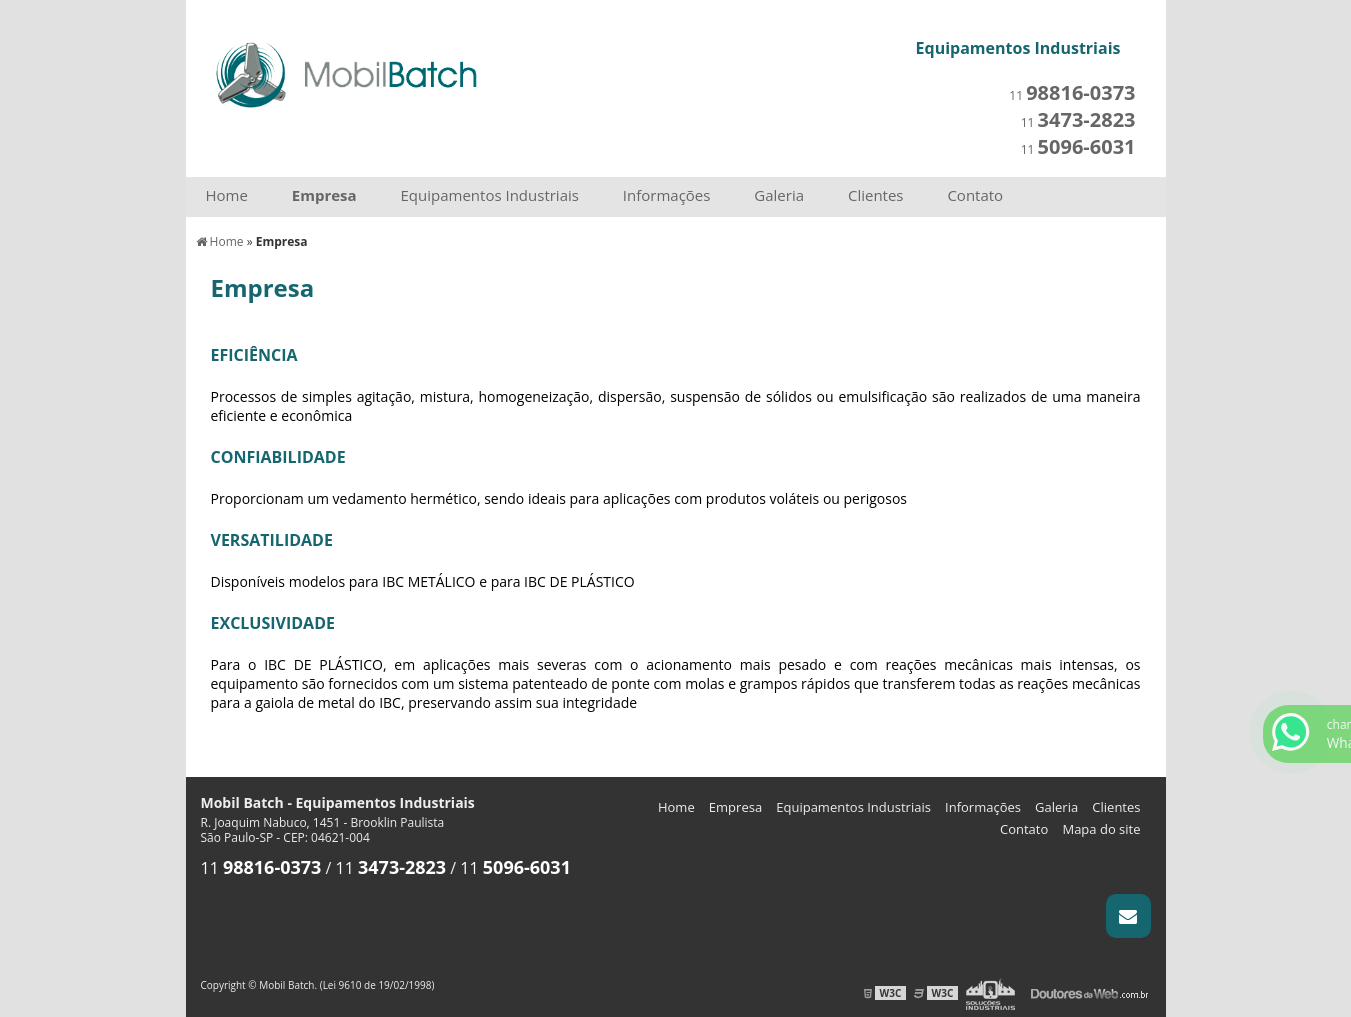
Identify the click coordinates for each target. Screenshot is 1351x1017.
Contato (975, 195)
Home (227, 195)
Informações (667, 195)
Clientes (876, 195)
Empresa (324, 195)
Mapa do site (1101, 829)
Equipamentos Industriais (490, 195)
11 (1072, 95)
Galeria (779, 195)
